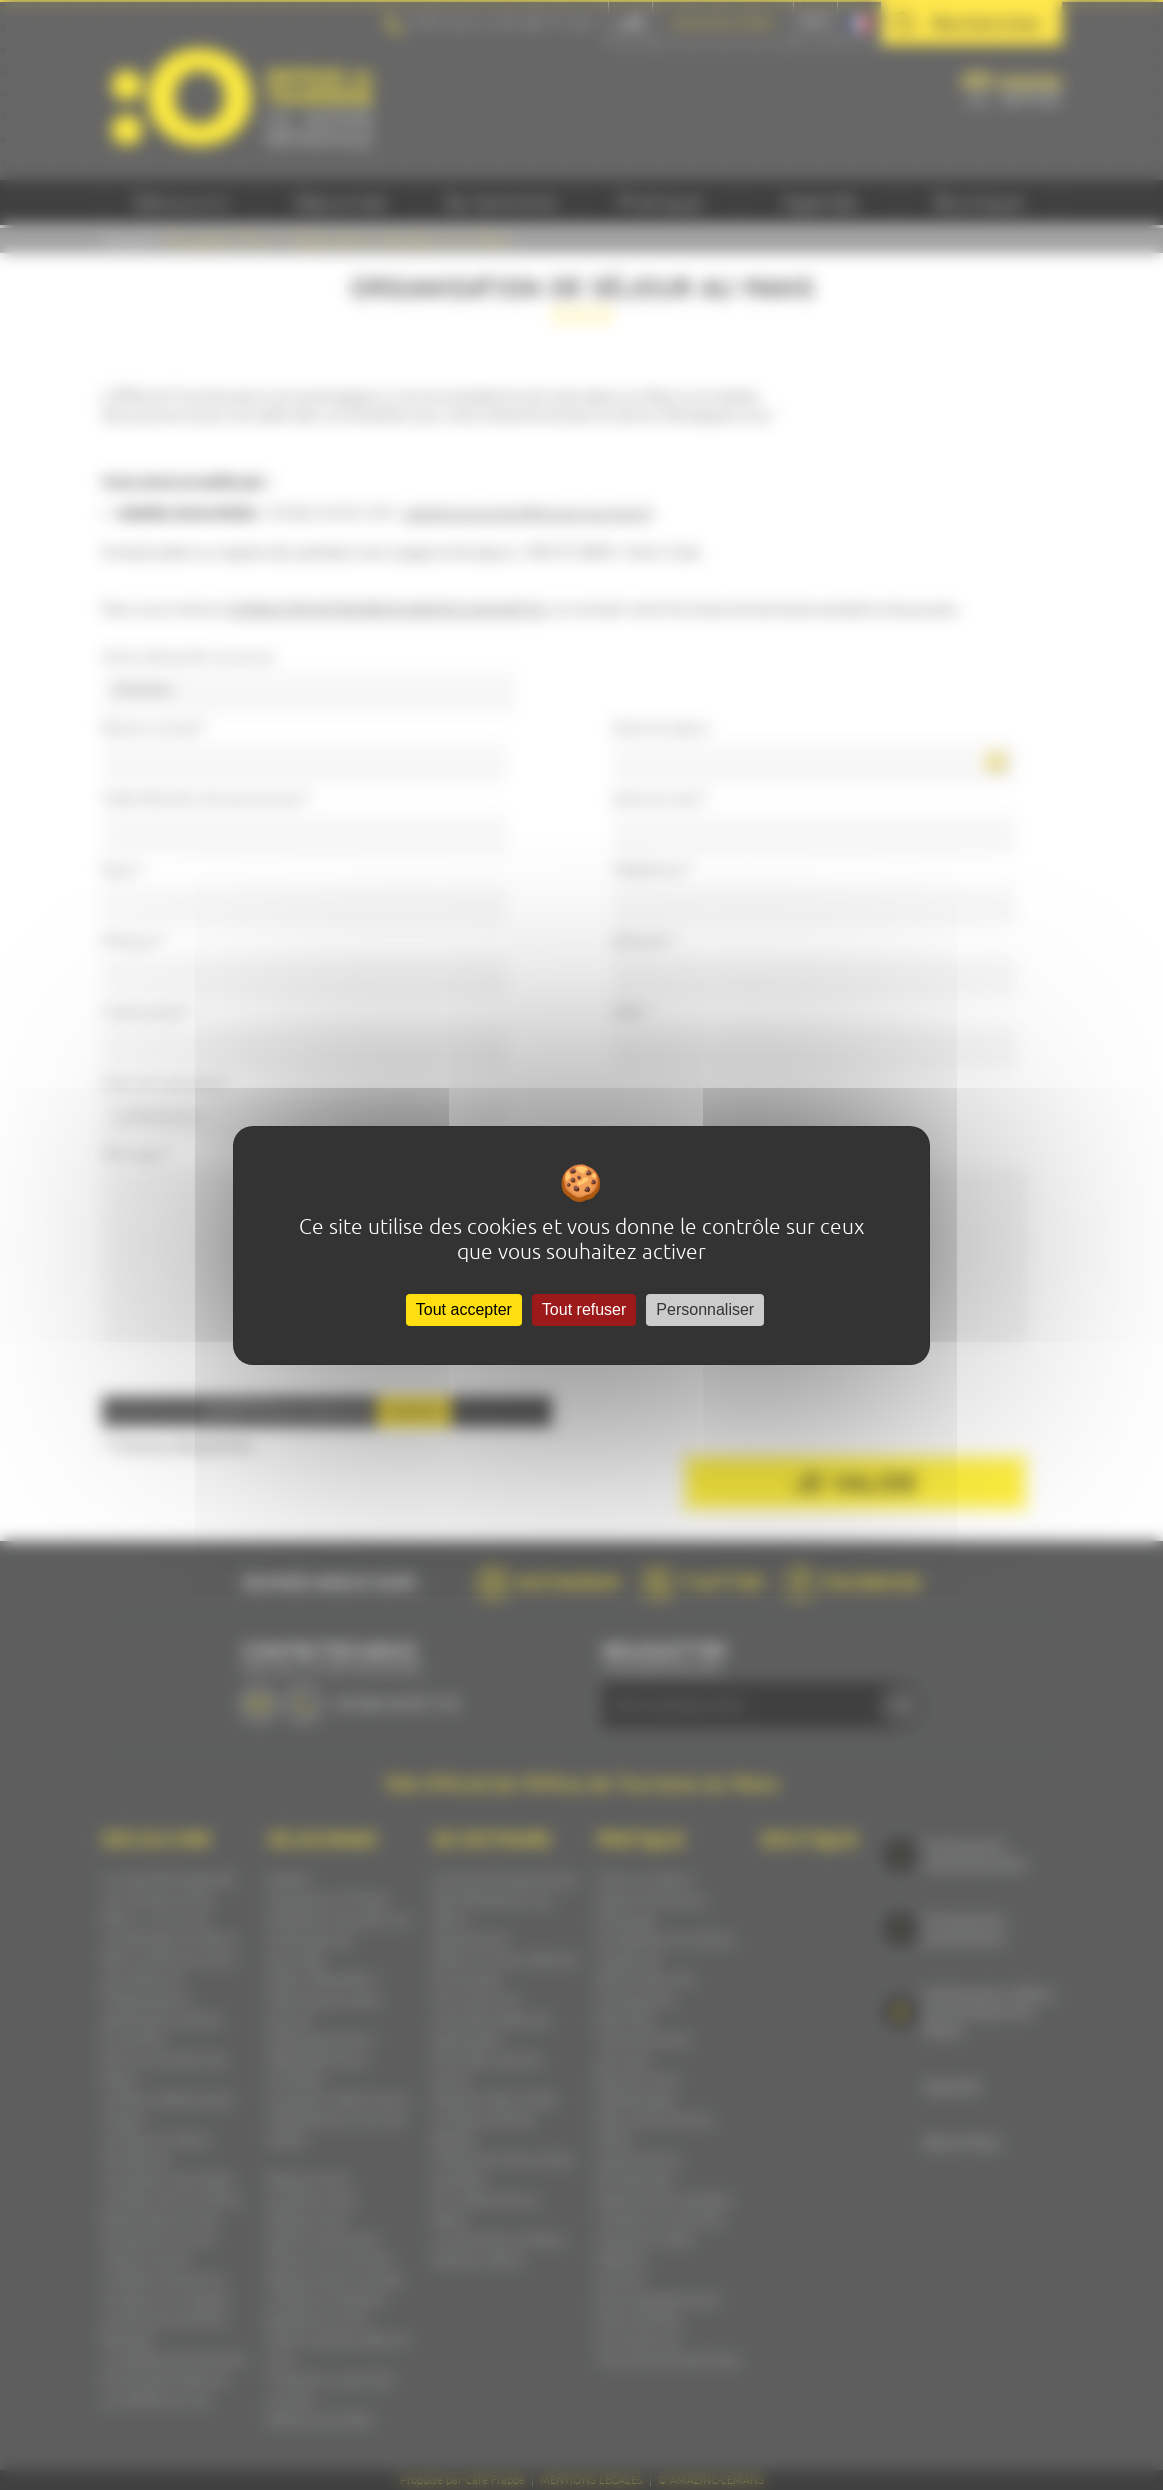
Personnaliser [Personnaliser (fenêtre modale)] (705, 1309)
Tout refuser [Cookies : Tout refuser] (584, 1309)
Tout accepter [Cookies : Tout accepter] (464, 1309)
